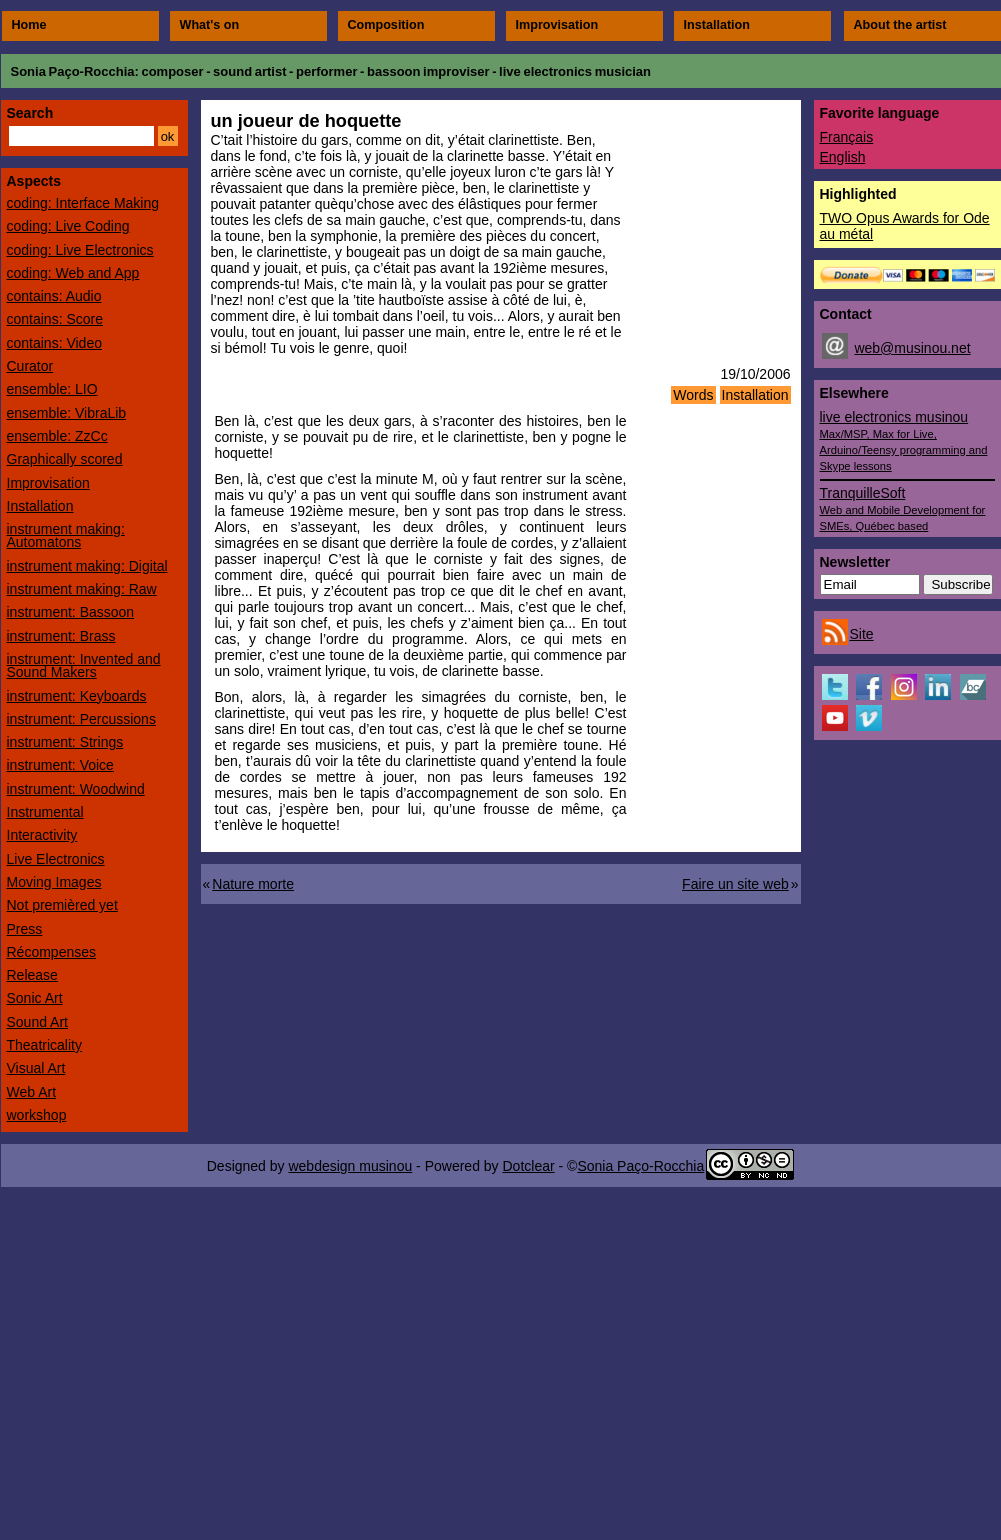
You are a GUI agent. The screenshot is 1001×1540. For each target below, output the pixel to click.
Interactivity (42, 835)
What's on (210, 25)
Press (25, 929)
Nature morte (253, 884)
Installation (717, 25)
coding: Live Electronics (80, 250)
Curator (30, 366)
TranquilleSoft (903, 508)
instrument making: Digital (87, 566)
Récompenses (52, 952)
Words (693, 395)
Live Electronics (56, 859)
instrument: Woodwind (76, 789)
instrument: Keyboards (77, 696)
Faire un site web (735, 884)
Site (862, 634)
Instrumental (45, 812)
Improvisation (557, 25)
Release (32, 975)
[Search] (81, 136)
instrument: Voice (60, 765)
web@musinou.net (912, 348)
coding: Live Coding (68, 226)
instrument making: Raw (82, 589)
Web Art (32, 1092)
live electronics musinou (904, 440)
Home (29, 25)
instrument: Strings (65, 742)
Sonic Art (35, 998)
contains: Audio (54, 296)
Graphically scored (65, 459)
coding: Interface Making (83, 203)
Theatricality (44, 1045)
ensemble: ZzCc (57, 436)
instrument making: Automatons (66, 535)
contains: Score (55, 319)
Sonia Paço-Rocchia (73, 71)
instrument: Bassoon (71, 612)
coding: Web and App (73, 273)
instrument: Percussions (81, 719)
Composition (386, 25)
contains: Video (54, 343)
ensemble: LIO (52, 389)
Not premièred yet (62, 905)
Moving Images (54, 882)
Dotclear (528, 1166)
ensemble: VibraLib (67, 413)
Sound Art (38, 1022)
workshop (37, 1115)
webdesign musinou (350, 1166)
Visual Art (36, 1068)
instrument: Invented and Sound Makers (84, 665)
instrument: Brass (61, 636)
